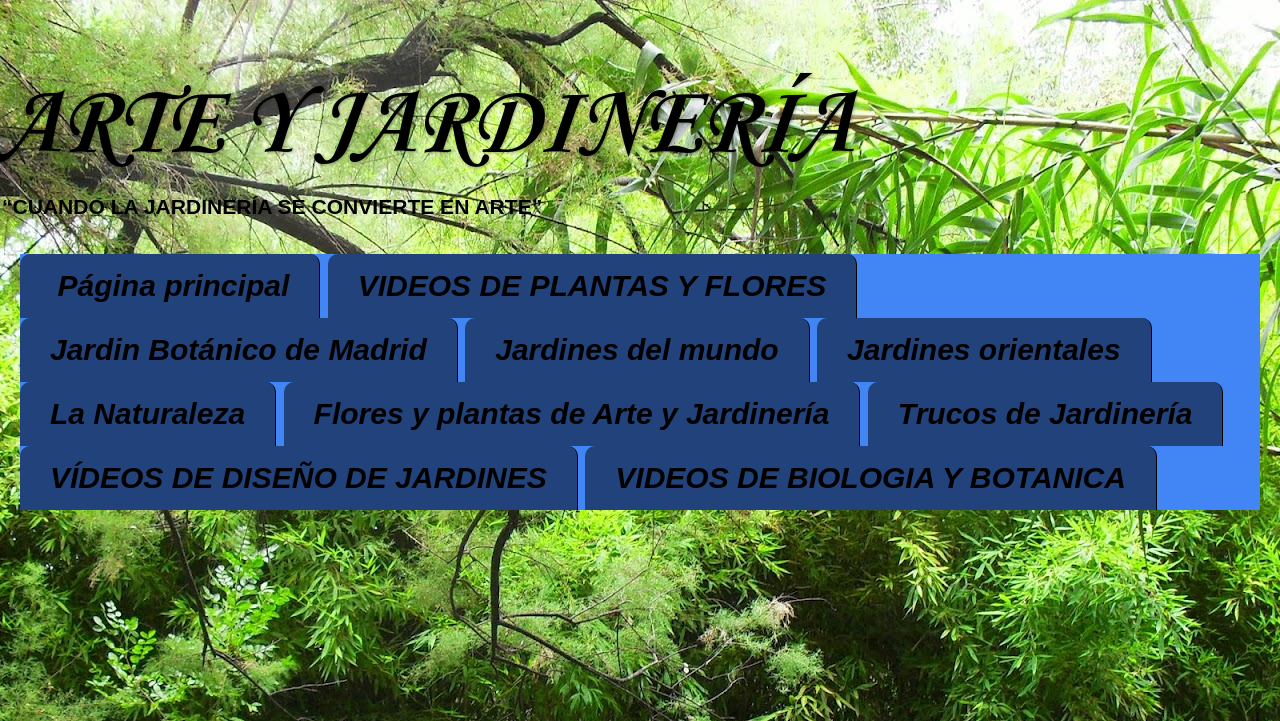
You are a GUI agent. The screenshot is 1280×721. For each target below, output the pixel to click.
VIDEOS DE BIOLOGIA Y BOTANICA (870, 477)
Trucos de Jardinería (1045, 413)
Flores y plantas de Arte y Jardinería (572, 413)
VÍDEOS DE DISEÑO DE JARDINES (298, 477)
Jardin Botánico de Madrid (238, 349)
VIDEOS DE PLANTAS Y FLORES (592, 285)
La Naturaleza (147, 413)
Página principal (174, 285)
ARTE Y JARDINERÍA (426, 126)
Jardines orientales (983, 349)
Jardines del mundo (636, 349)
